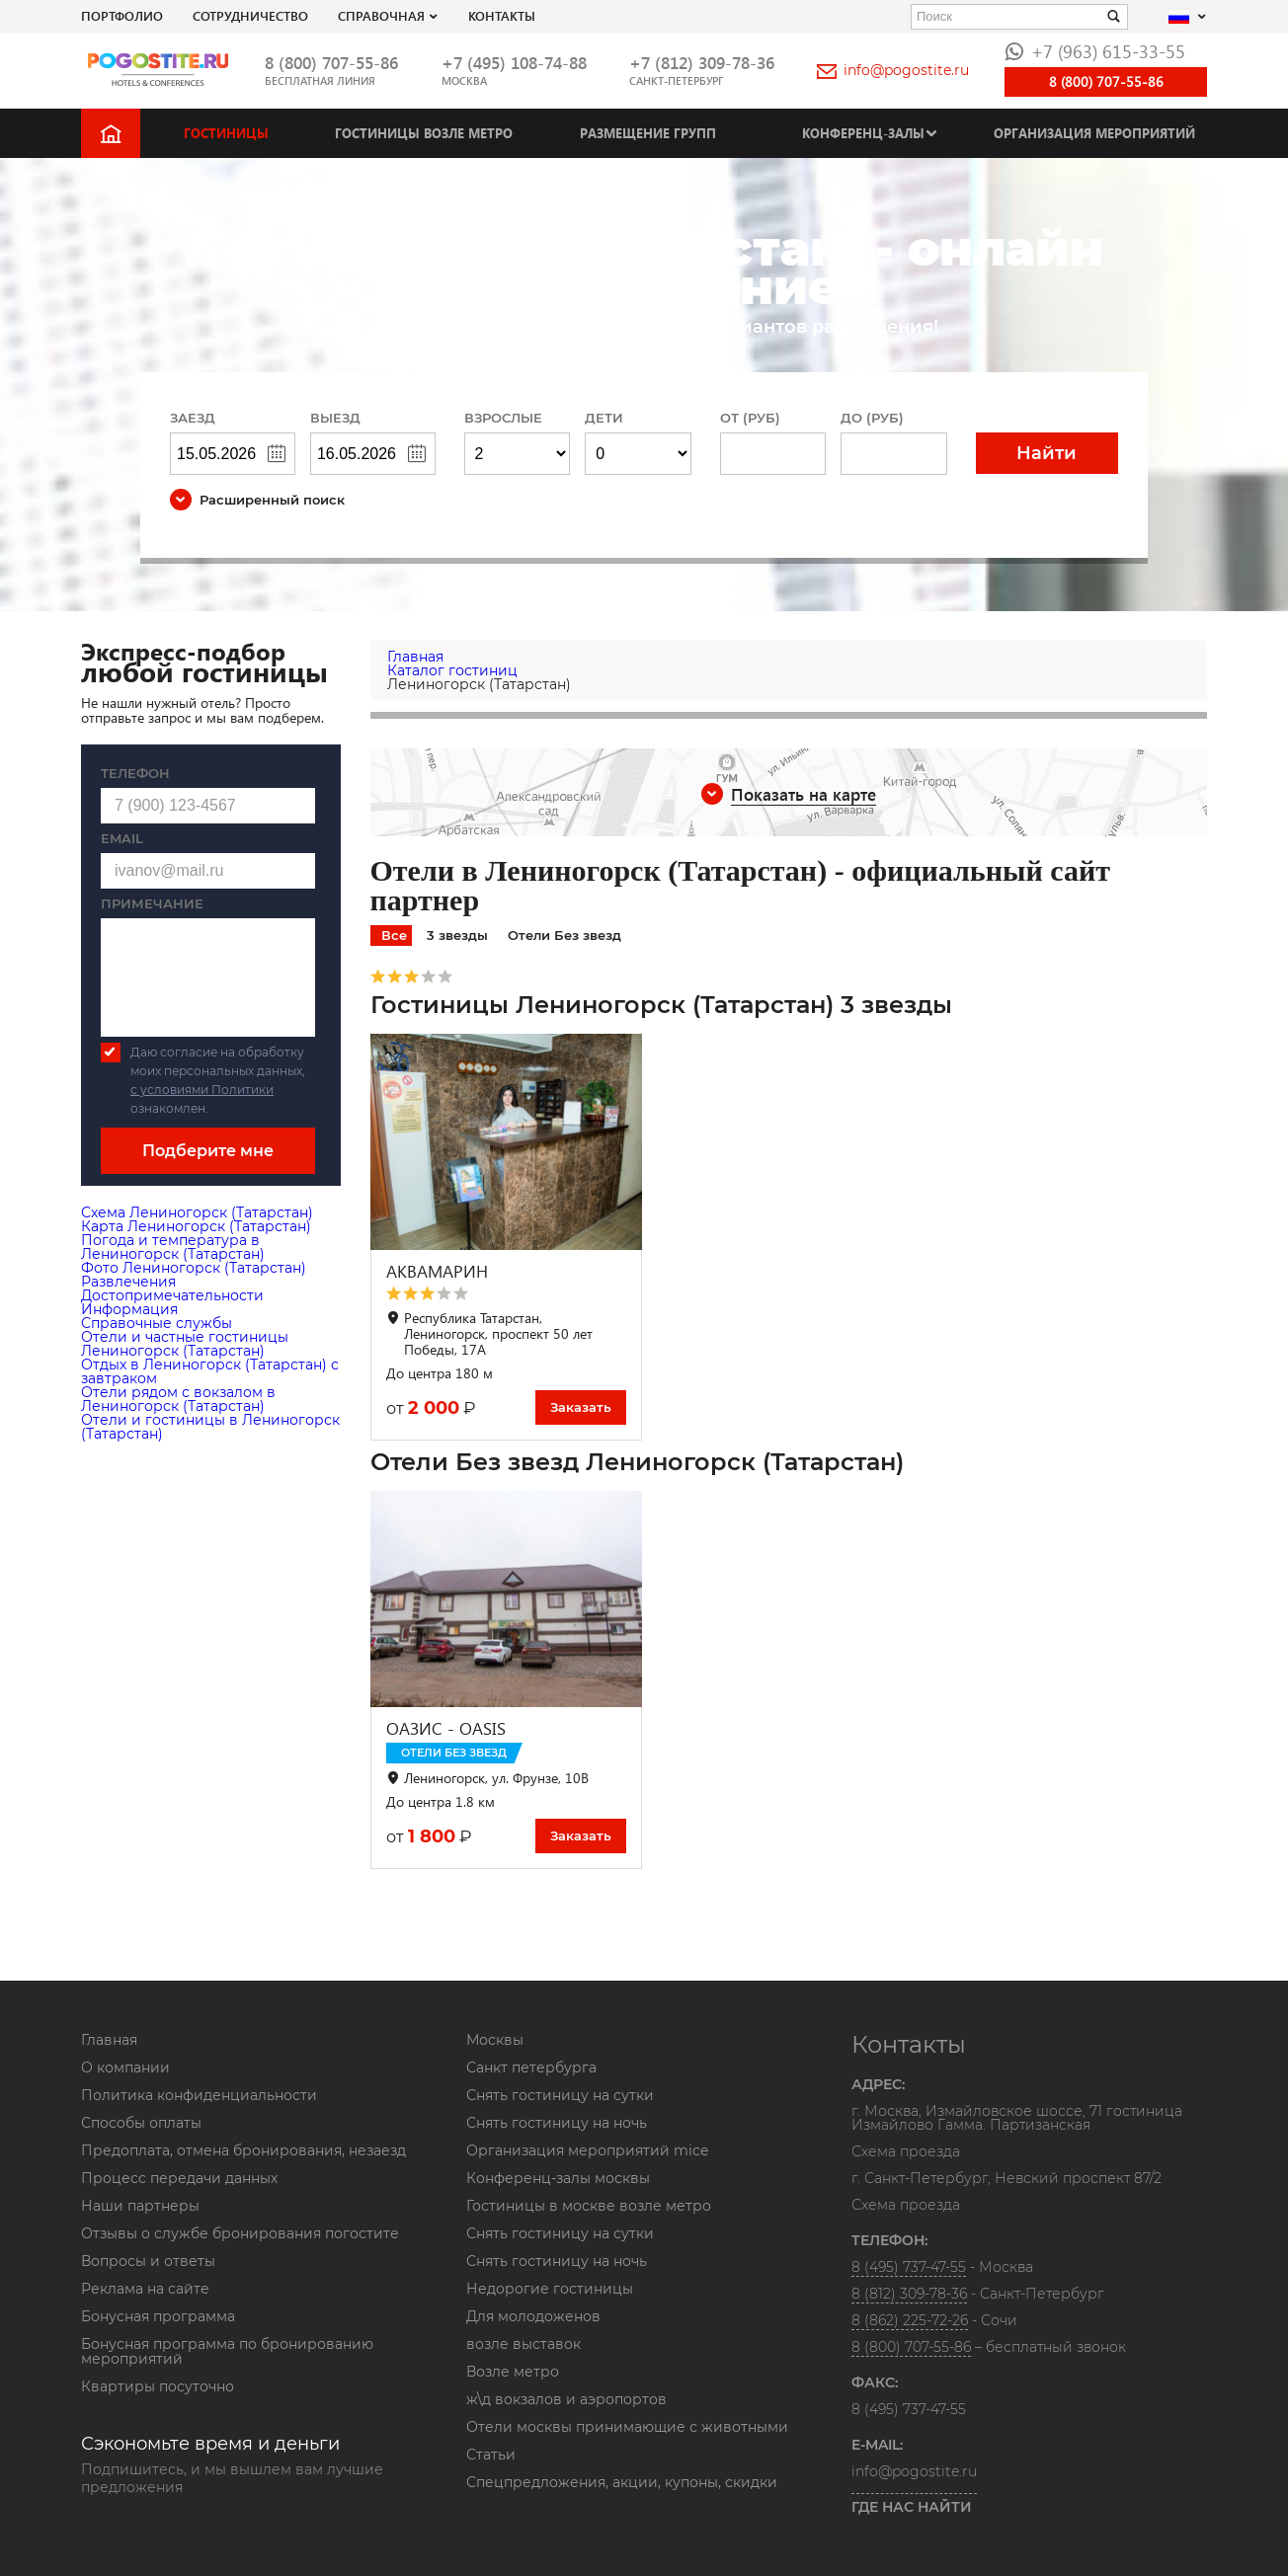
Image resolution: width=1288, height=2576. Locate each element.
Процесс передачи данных (179, 2178)
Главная (109, 2040)
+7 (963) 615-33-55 (1095, 51)
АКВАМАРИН (437, 1271)
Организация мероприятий (1094, 132)
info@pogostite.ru (893, 70)
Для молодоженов (533, 2316)
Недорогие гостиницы (549, 2289)
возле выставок (523, 2344)
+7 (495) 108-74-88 (514, 62)
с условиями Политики (202, 1089)
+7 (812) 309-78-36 (701, 62)
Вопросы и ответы (148, 2261)
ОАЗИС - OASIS (446, 1728)
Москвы (494, 2040)
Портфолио (122, 15)
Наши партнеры (140, 2206)
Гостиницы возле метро (424, 132)
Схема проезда (905, 2152)
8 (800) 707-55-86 (331, 62)
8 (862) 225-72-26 (909, 2320)
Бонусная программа (158, 2316)
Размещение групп (648, 132)
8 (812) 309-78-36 (909, 2294)
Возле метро (512, 2372)
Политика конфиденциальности (199, 2095)
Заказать (580, 1407)
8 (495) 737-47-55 (908, 2267)
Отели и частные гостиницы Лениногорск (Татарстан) (184, 1344)
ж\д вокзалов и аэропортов (566, 2399)
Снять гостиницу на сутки (560, 2095)
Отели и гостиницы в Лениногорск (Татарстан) (210, 1427)
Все (394, 935)
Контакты (501, 15)
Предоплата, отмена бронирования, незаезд (243, 2150)
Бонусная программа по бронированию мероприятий (227, 2351)
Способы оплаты (141, 2123)
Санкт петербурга (531, 2067)
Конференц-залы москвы (558, 2178)
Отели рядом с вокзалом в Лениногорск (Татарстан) (178, 1399)
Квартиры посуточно (157, 2386)
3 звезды (457, 935)
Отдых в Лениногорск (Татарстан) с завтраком (210, 1371)
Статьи (491, 2454)
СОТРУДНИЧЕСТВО (250, 15)
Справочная (381, 15)
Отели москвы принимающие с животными (627, 2427)
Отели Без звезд (564, 935)
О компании (125, 2067)
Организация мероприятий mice (587, 2150)
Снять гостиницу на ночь (556, 2123)
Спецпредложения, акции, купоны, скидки (621, 2482)
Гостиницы (226, 132)
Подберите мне (208, 1150)
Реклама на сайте (145, 2289)
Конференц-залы (863, 132)
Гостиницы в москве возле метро (588, 2206)
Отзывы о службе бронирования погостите (240, 2233)
